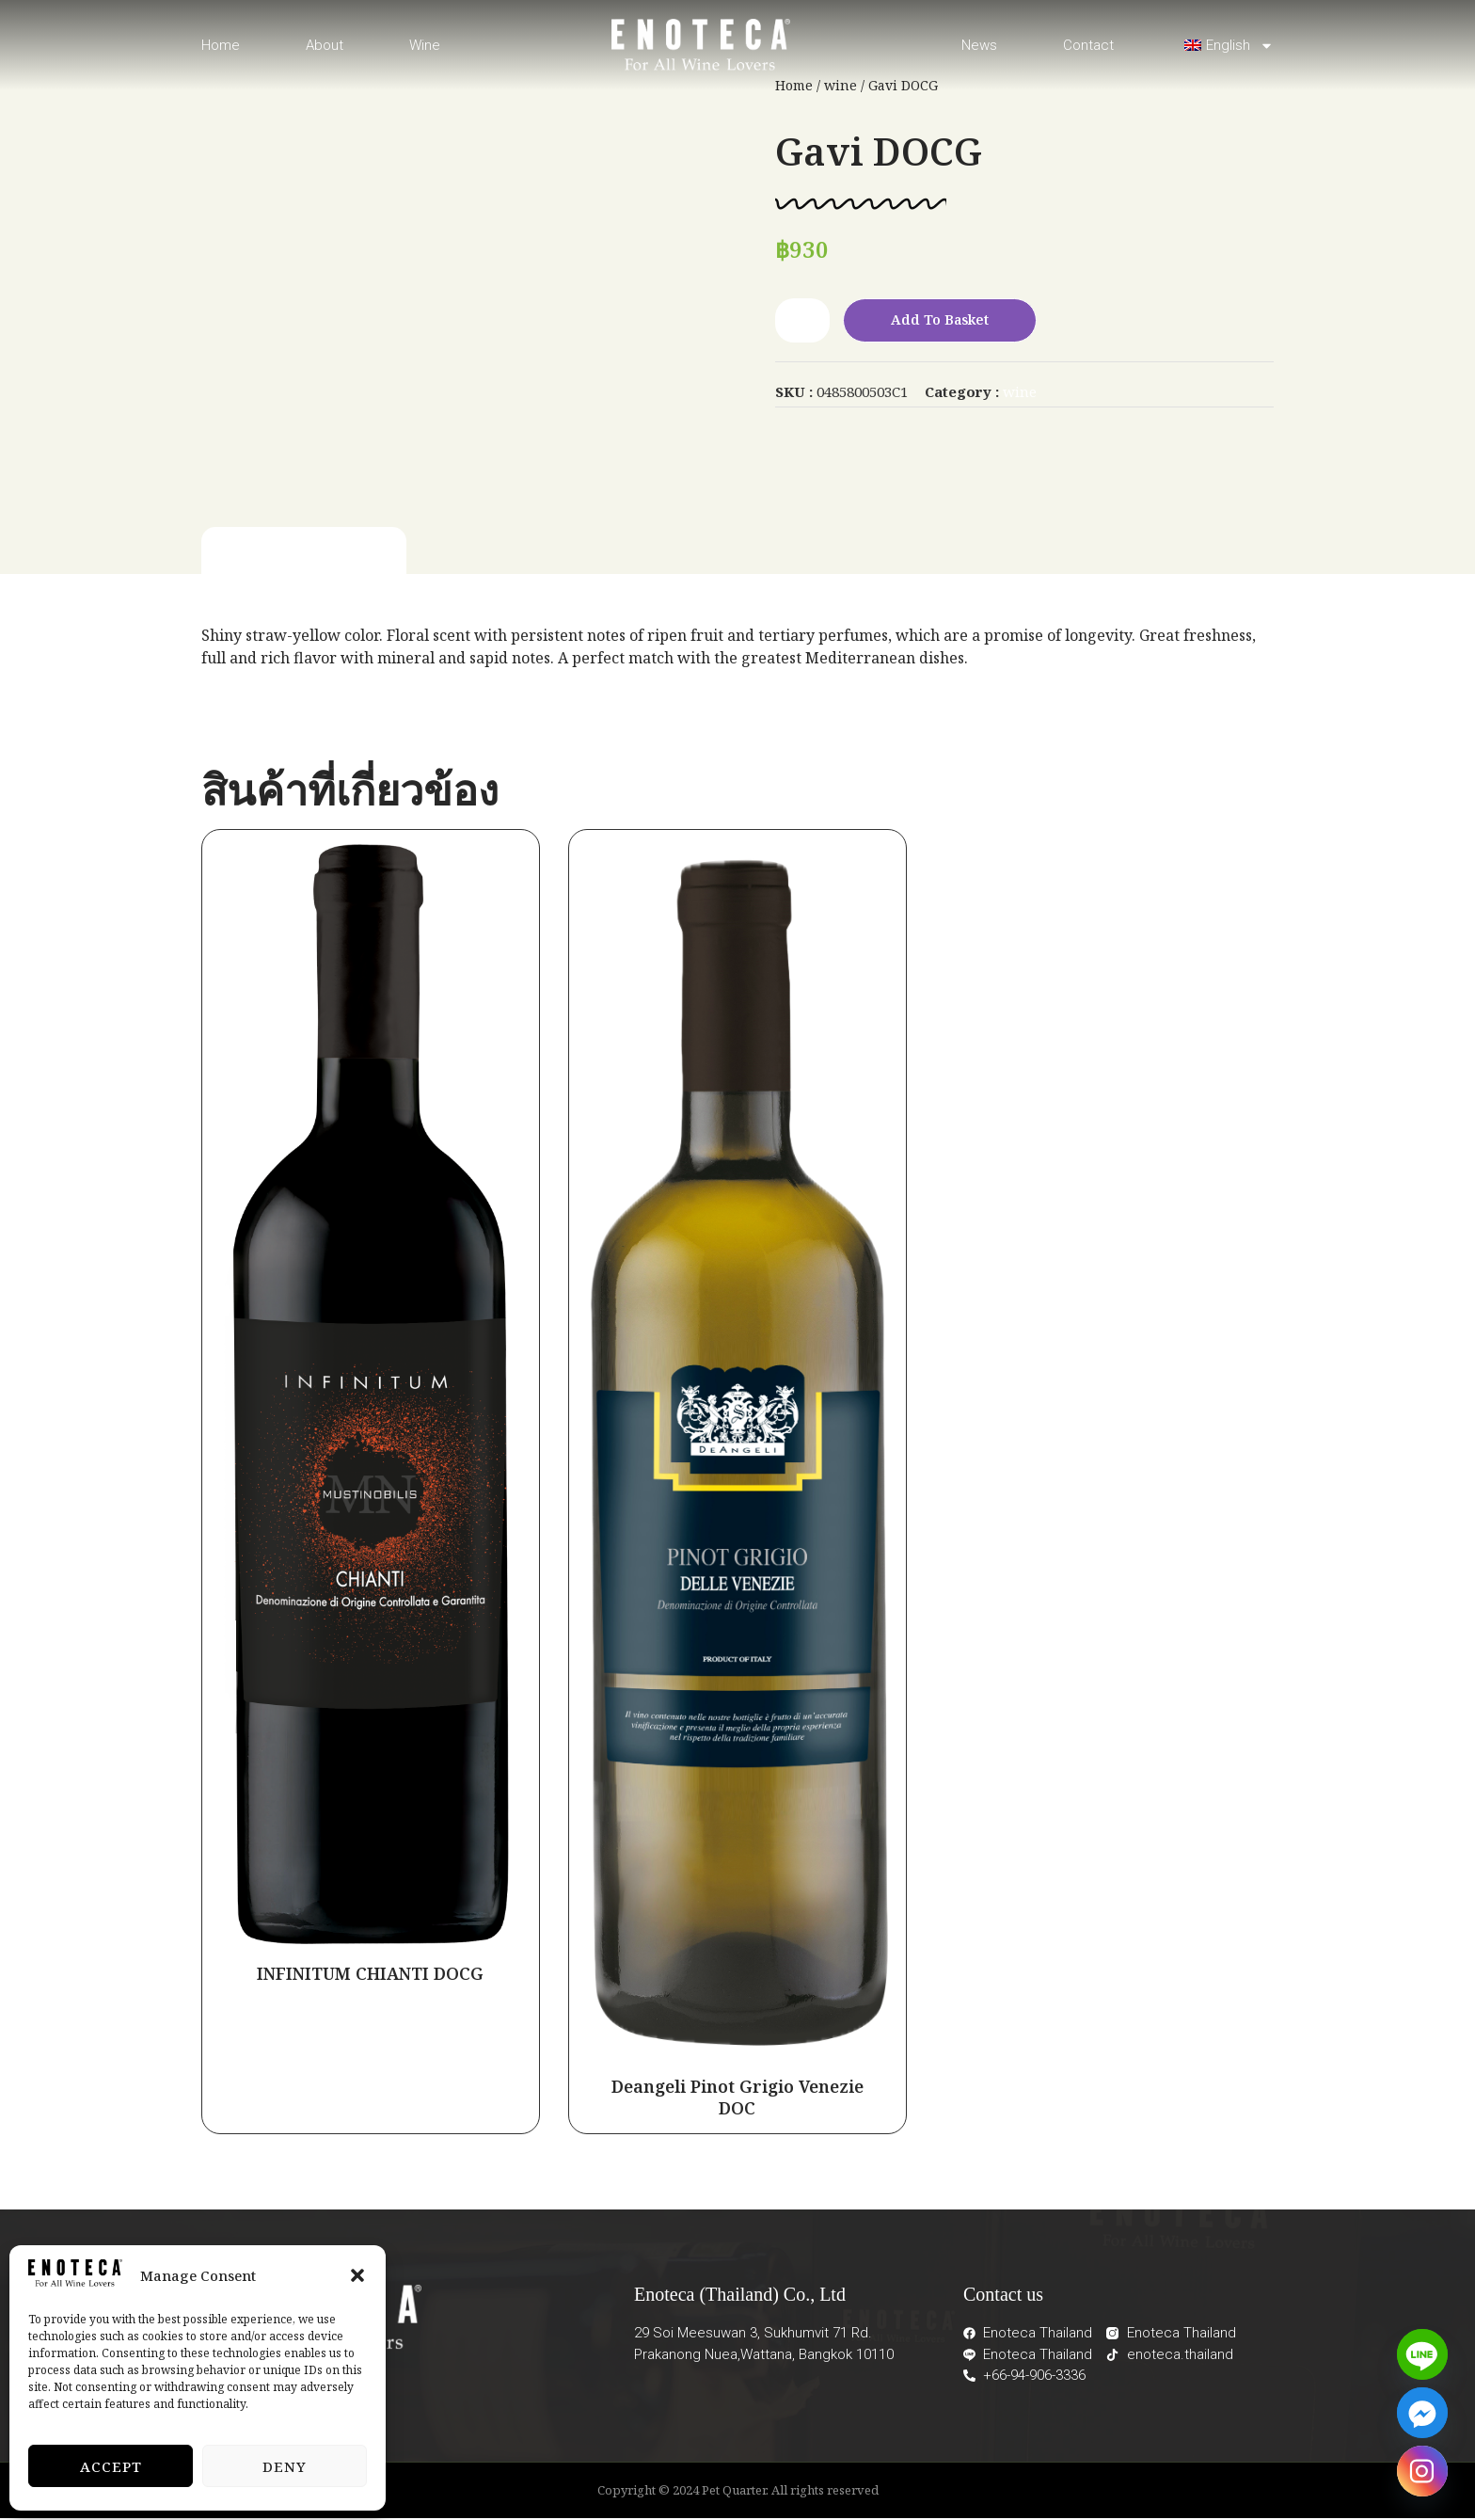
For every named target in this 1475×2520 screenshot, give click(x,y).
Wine (424, 45)
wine (1020, 392)
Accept (111, 2466)
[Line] (1422, 2354)
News (979, 45)
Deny (284, 2466)
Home (220, 45)
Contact (1088, 45)
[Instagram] (1422, 2471)
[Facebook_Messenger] (1422, 2412)
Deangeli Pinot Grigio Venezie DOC (737, 2098)
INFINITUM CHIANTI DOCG (370, 1974)
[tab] (303, 554)
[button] (357, 2275)
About (324, 45)
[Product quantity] (802, 320)
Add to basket (946, 321)
